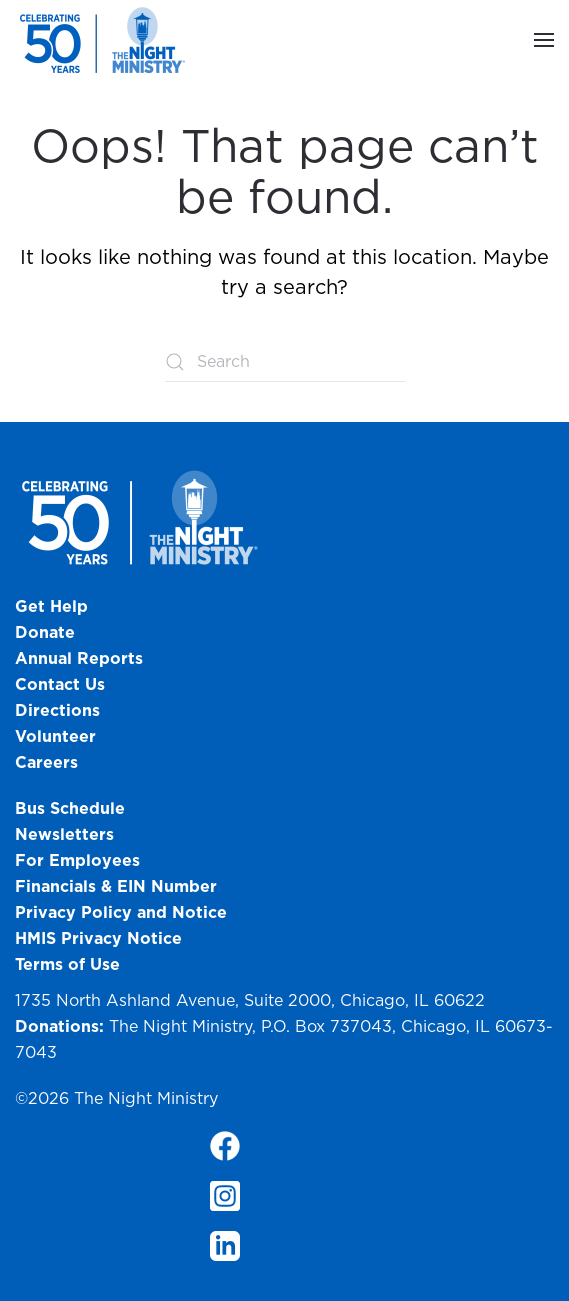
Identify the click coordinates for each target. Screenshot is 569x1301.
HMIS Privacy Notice (98, 938)
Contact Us (60, 684)
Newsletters (64, 834)
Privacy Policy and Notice (123, 912)
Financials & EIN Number (116, 886)
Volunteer (55, 736)
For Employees (77, 860)
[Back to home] (105, 40)
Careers (46, 762)
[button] (544, 40)
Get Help (51, 606)
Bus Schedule (70, 808)
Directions (57, 710)
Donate (45, 632)
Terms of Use (67, 964)
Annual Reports (79, 658)
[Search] (285, 362)
